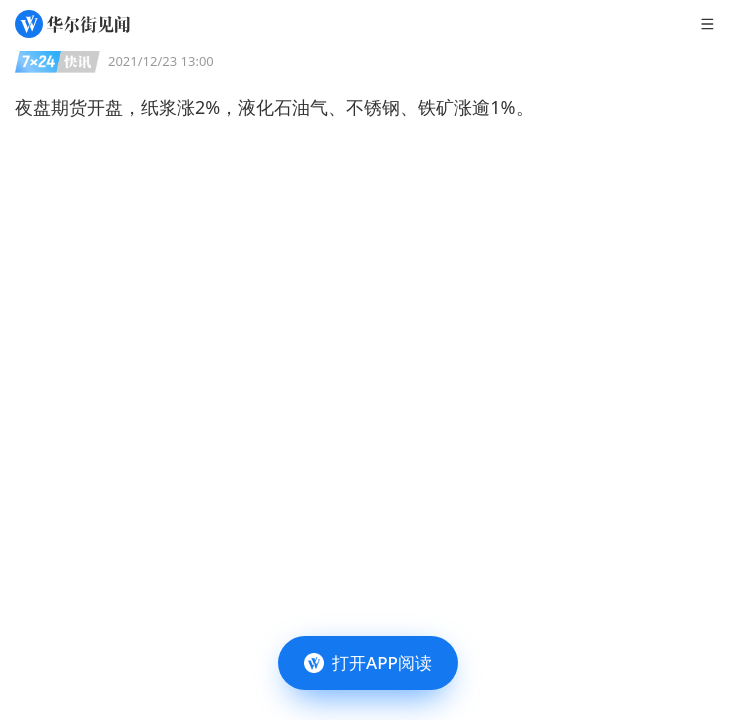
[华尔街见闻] (72, 24)
